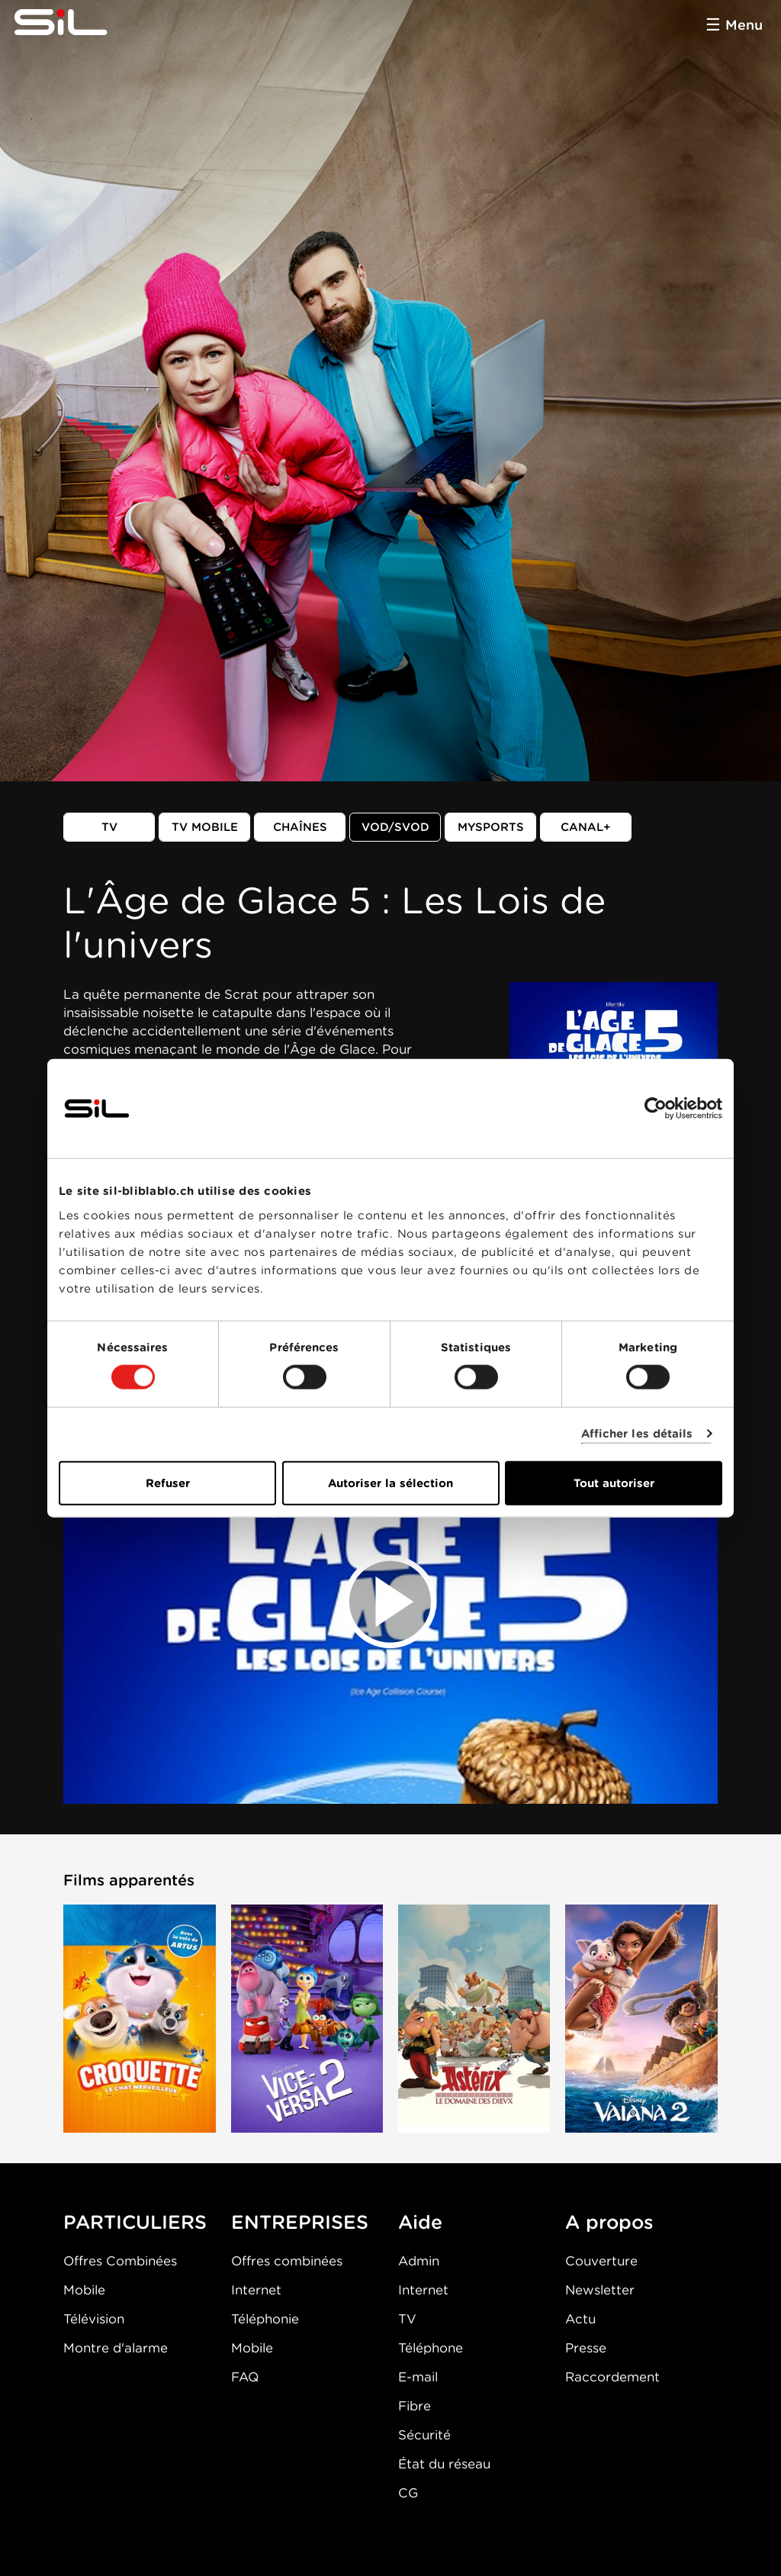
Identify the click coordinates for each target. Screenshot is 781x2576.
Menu (744, 25)
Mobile (84, 2289)
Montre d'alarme (115, 2347)
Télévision (93, 2318)
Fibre (414, 2405)
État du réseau (444, 2463)
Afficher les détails (637, 1434)
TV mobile (205, 827)
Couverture (601, 2260)
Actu (580, 2318)
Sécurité (424, 2434)
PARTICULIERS (135, 2222)
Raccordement (612, 2376)
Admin (418, 2260)
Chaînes (300, 827)
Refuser (168, 1482)
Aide (420, 2222)
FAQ (245, 2376)
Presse (585, 2347)
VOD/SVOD (395, 827)
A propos (609, 2222)
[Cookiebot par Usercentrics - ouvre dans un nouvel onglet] (655, 1108)
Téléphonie (265, 2318)
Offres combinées (286, 2260)
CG (408, 2492)
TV (109, 827)
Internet (256, 2289)
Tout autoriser (614, 1482)
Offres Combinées (120, 2260)
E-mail (418, 2376)
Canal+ (586, 827)
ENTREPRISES (299, 2222)
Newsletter (600, 2289)
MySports (491, 827)
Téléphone (430, 2347)
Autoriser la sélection (390, 1482)
